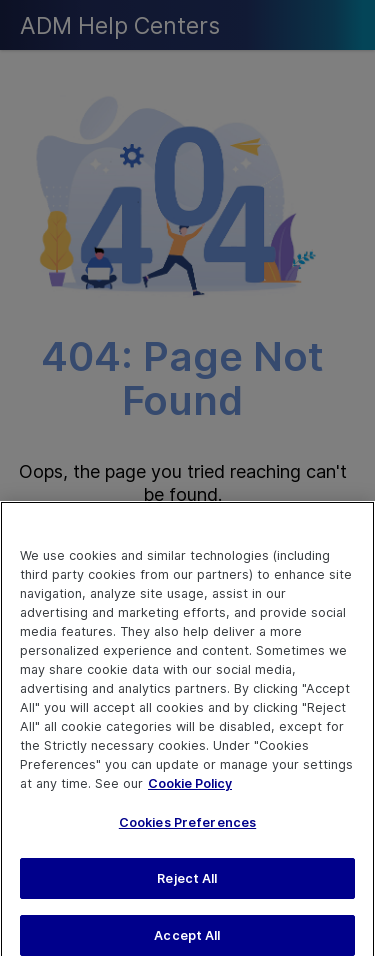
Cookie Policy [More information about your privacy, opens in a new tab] (190, 790)
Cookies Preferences (187, 830)
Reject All (187, 886)
